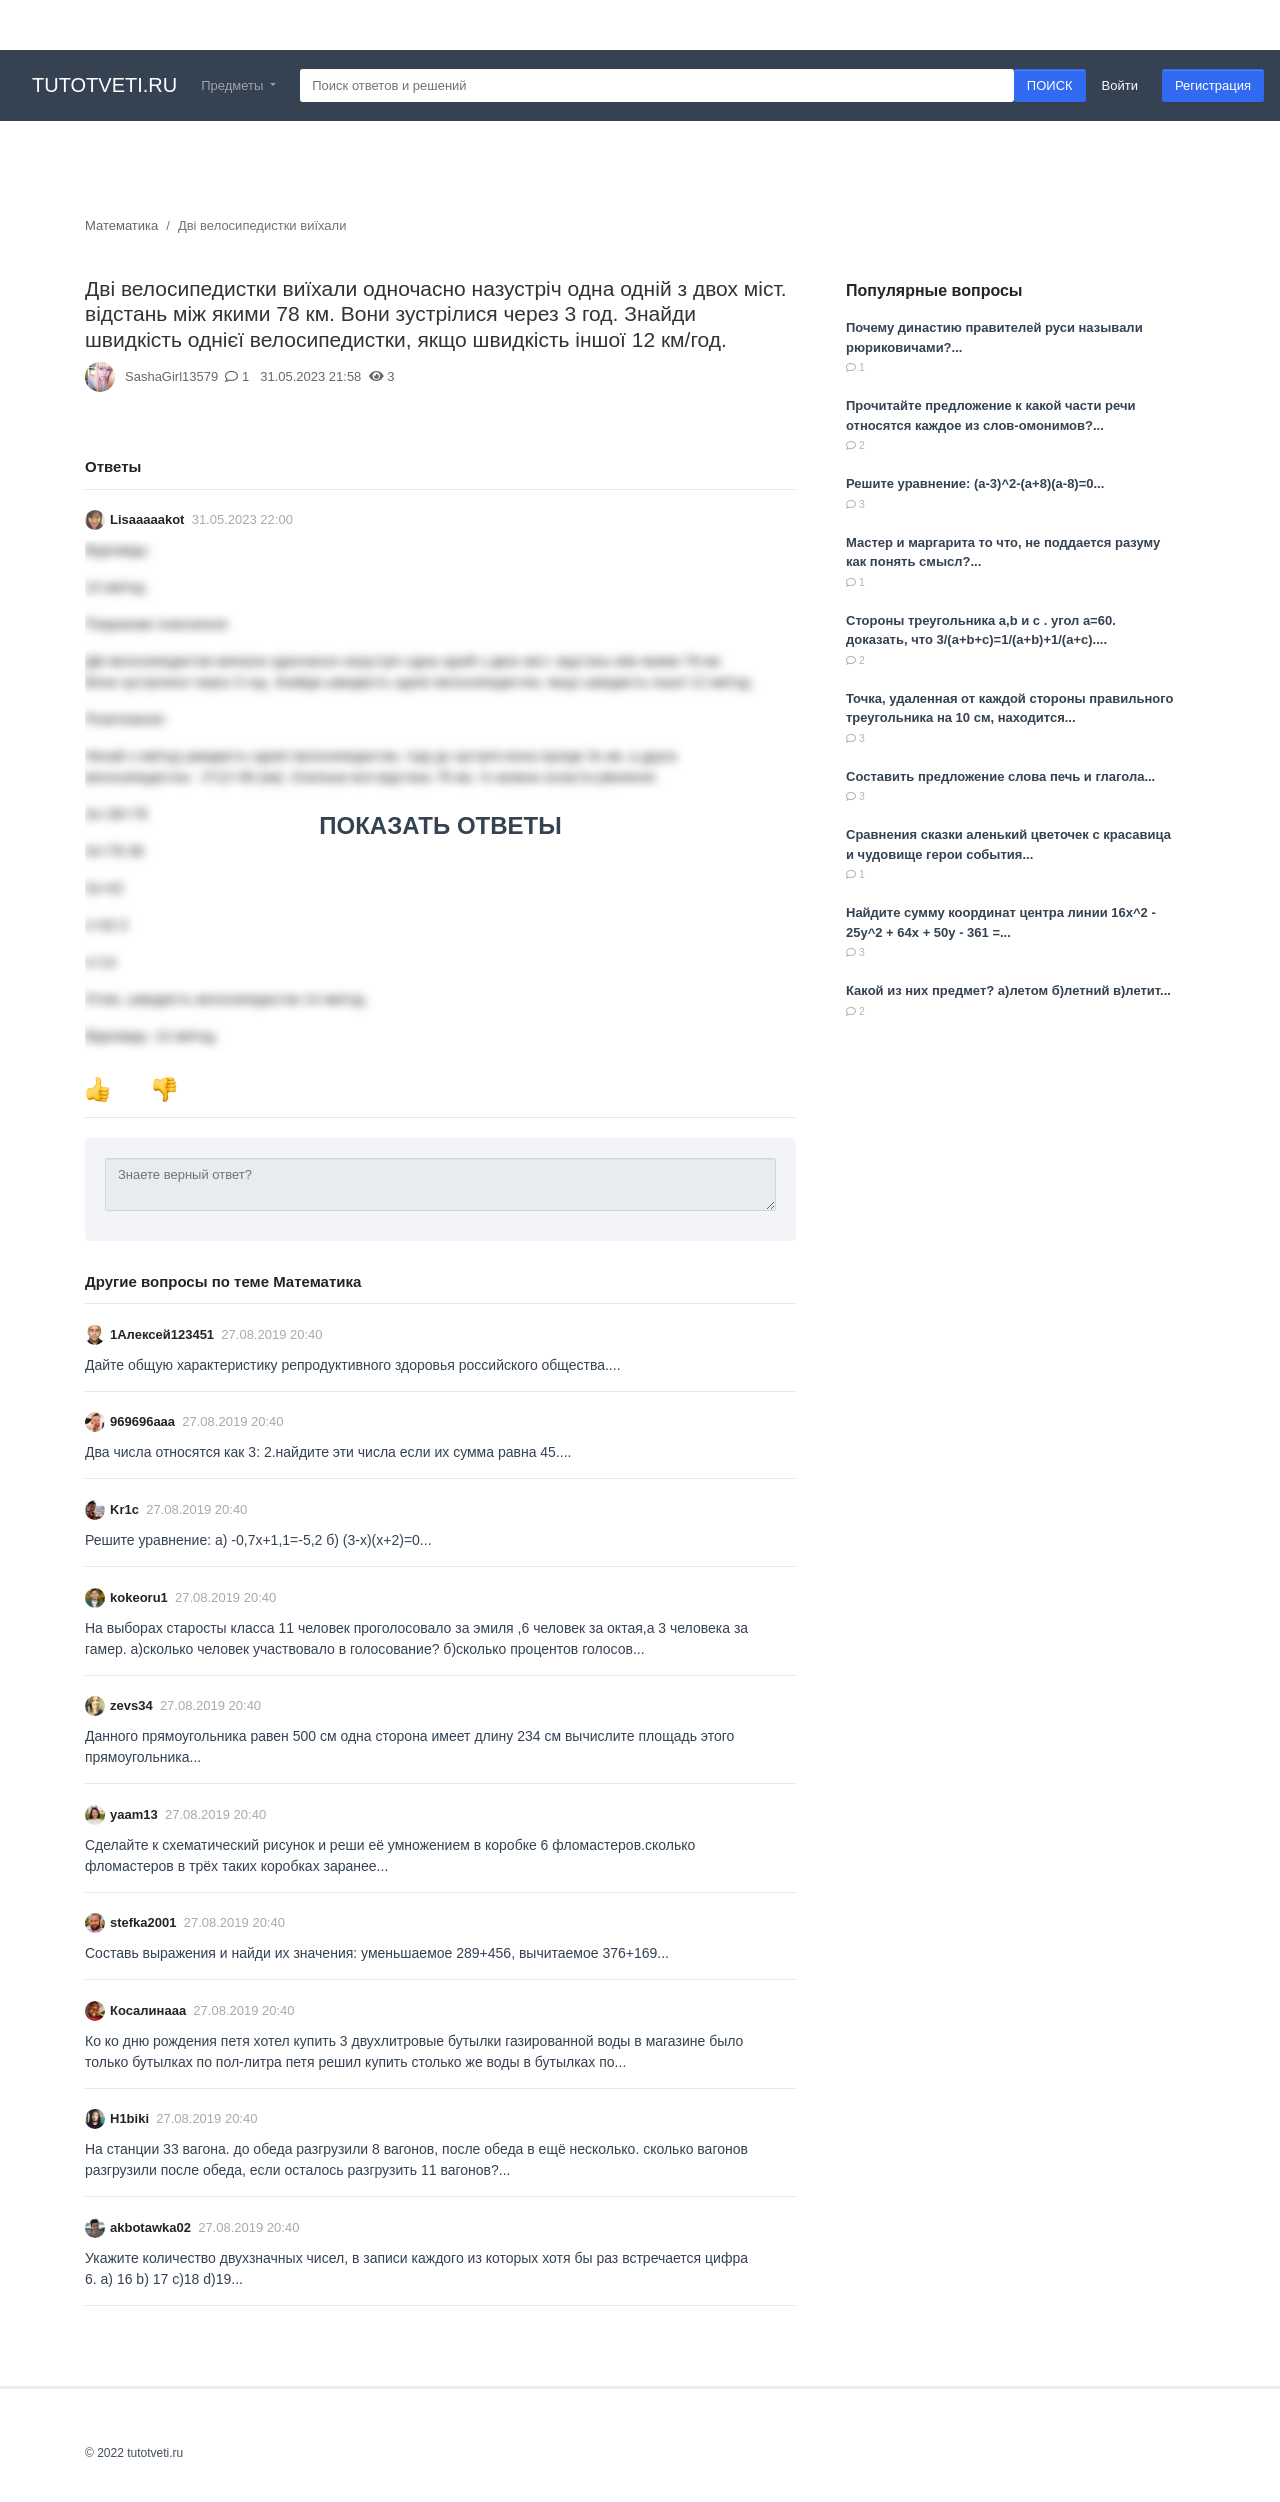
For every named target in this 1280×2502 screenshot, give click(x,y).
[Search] (657, 86)
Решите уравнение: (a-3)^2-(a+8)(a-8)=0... (975, 483)
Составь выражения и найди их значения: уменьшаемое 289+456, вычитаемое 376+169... (377, 1953)
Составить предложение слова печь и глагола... (1000, 776)
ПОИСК (1050, 85)
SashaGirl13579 (171, 376)
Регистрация (1213, 85)
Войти (1120, 85)
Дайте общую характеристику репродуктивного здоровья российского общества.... (353, 1365)
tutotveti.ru (104, 85)
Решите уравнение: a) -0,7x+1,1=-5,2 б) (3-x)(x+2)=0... (258, 1540)
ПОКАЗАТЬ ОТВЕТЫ (440, 825)
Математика (121, 225)
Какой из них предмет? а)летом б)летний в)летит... (1008, 990)
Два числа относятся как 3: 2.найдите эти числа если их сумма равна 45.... (328, 1452)
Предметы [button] (234, 85)
